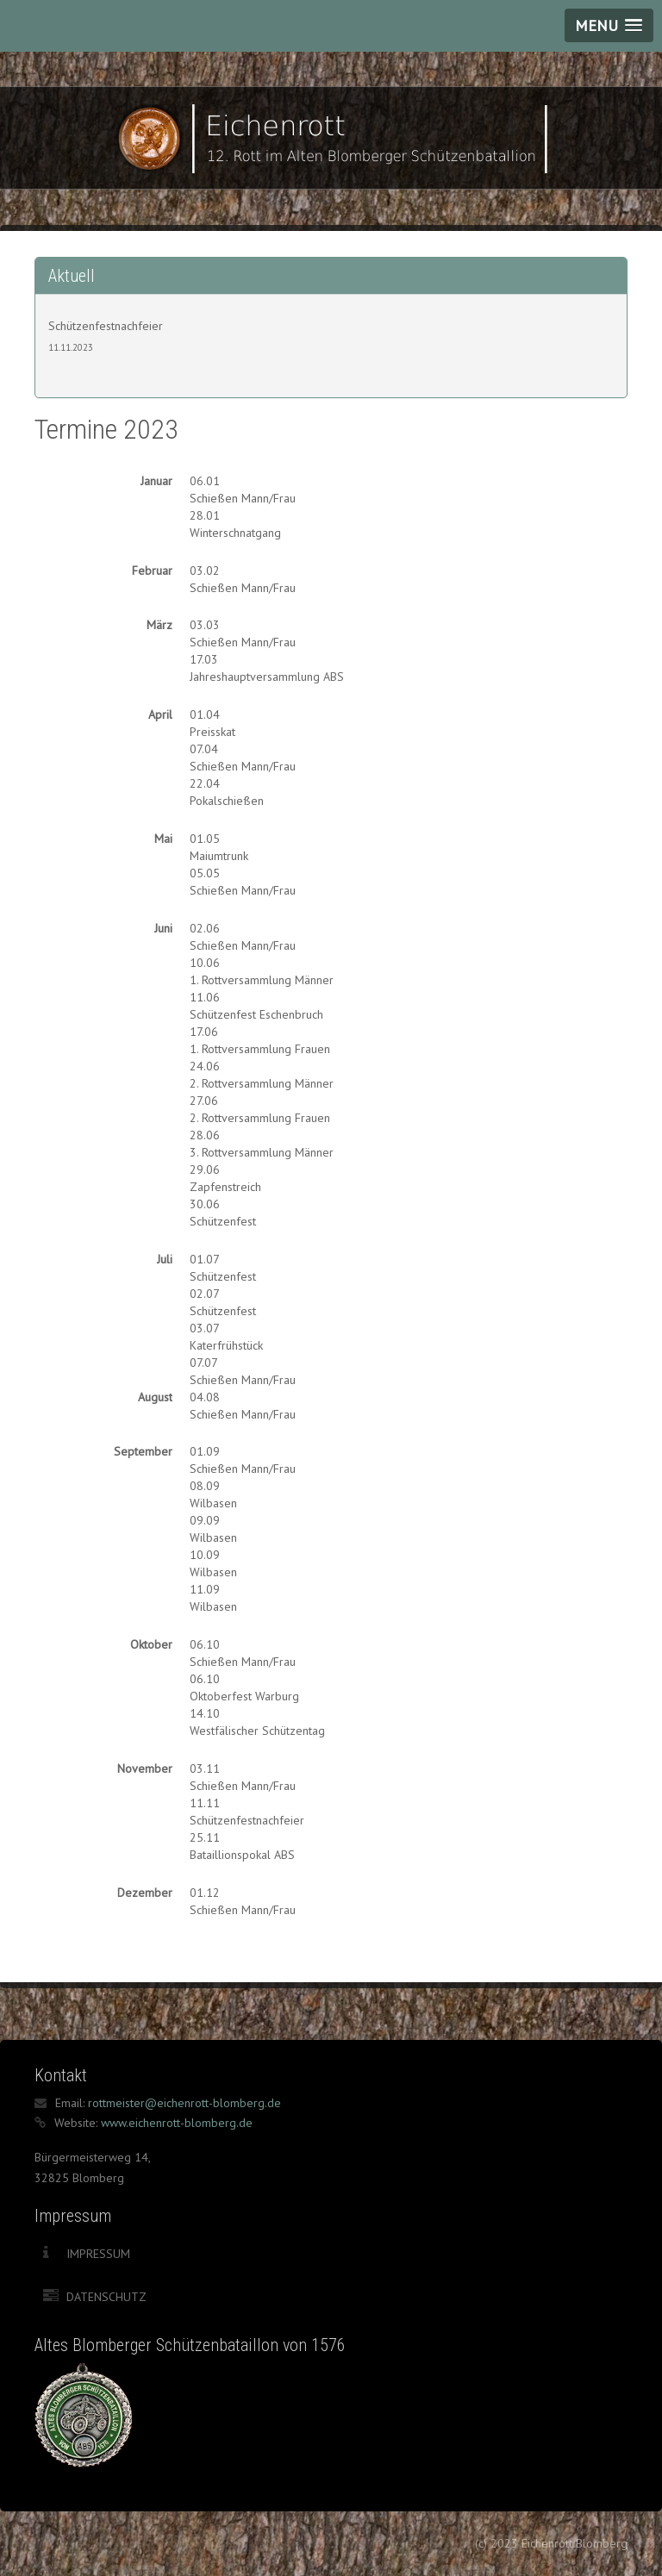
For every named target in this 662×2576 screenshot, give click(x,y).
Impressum (98, 2253)
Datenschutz (106, 2297)
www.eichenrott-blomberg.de (177, 2122)
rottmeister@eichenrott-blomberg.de (184, 2103)
